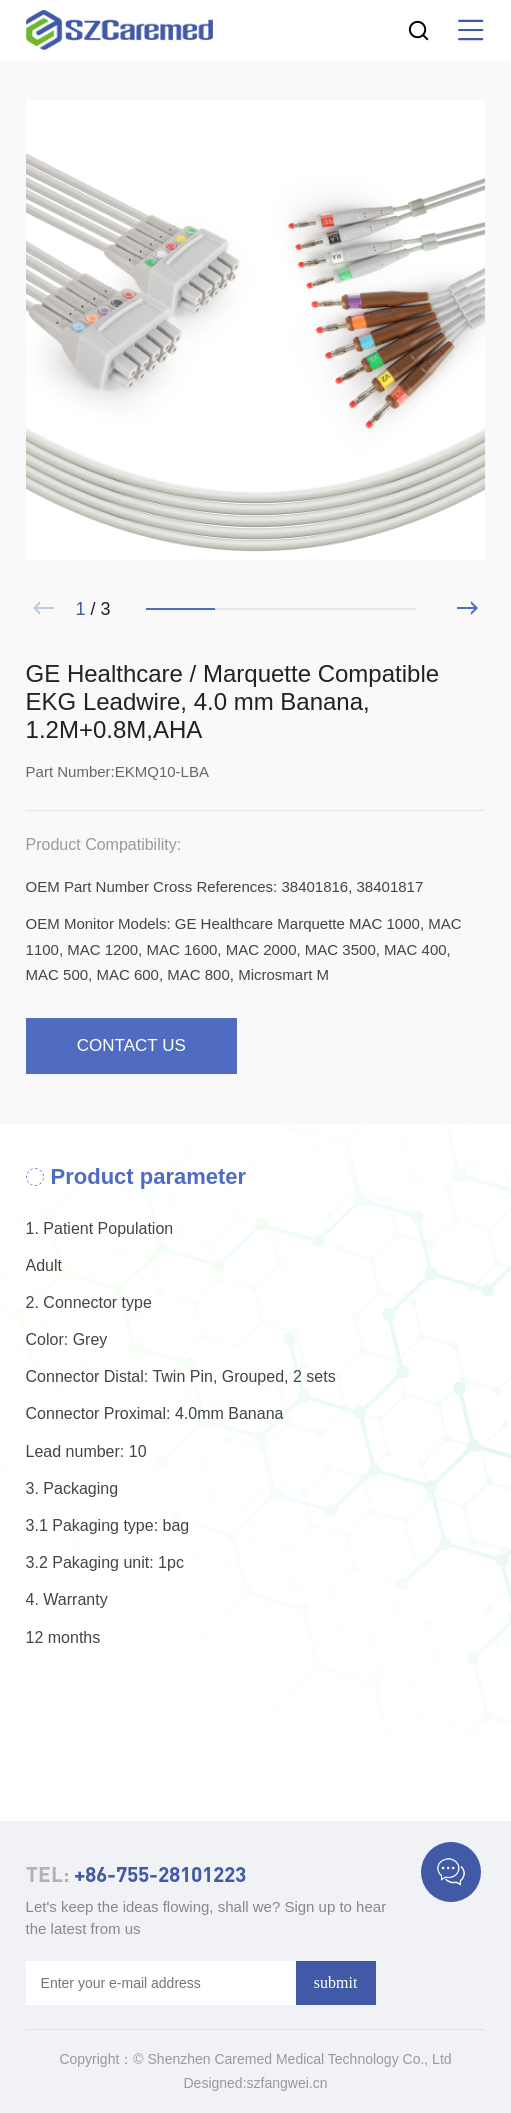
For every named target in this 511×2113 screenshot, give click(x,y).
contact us (131, 1045)
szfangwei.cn (287, 2083)
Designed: (215, 2083)
